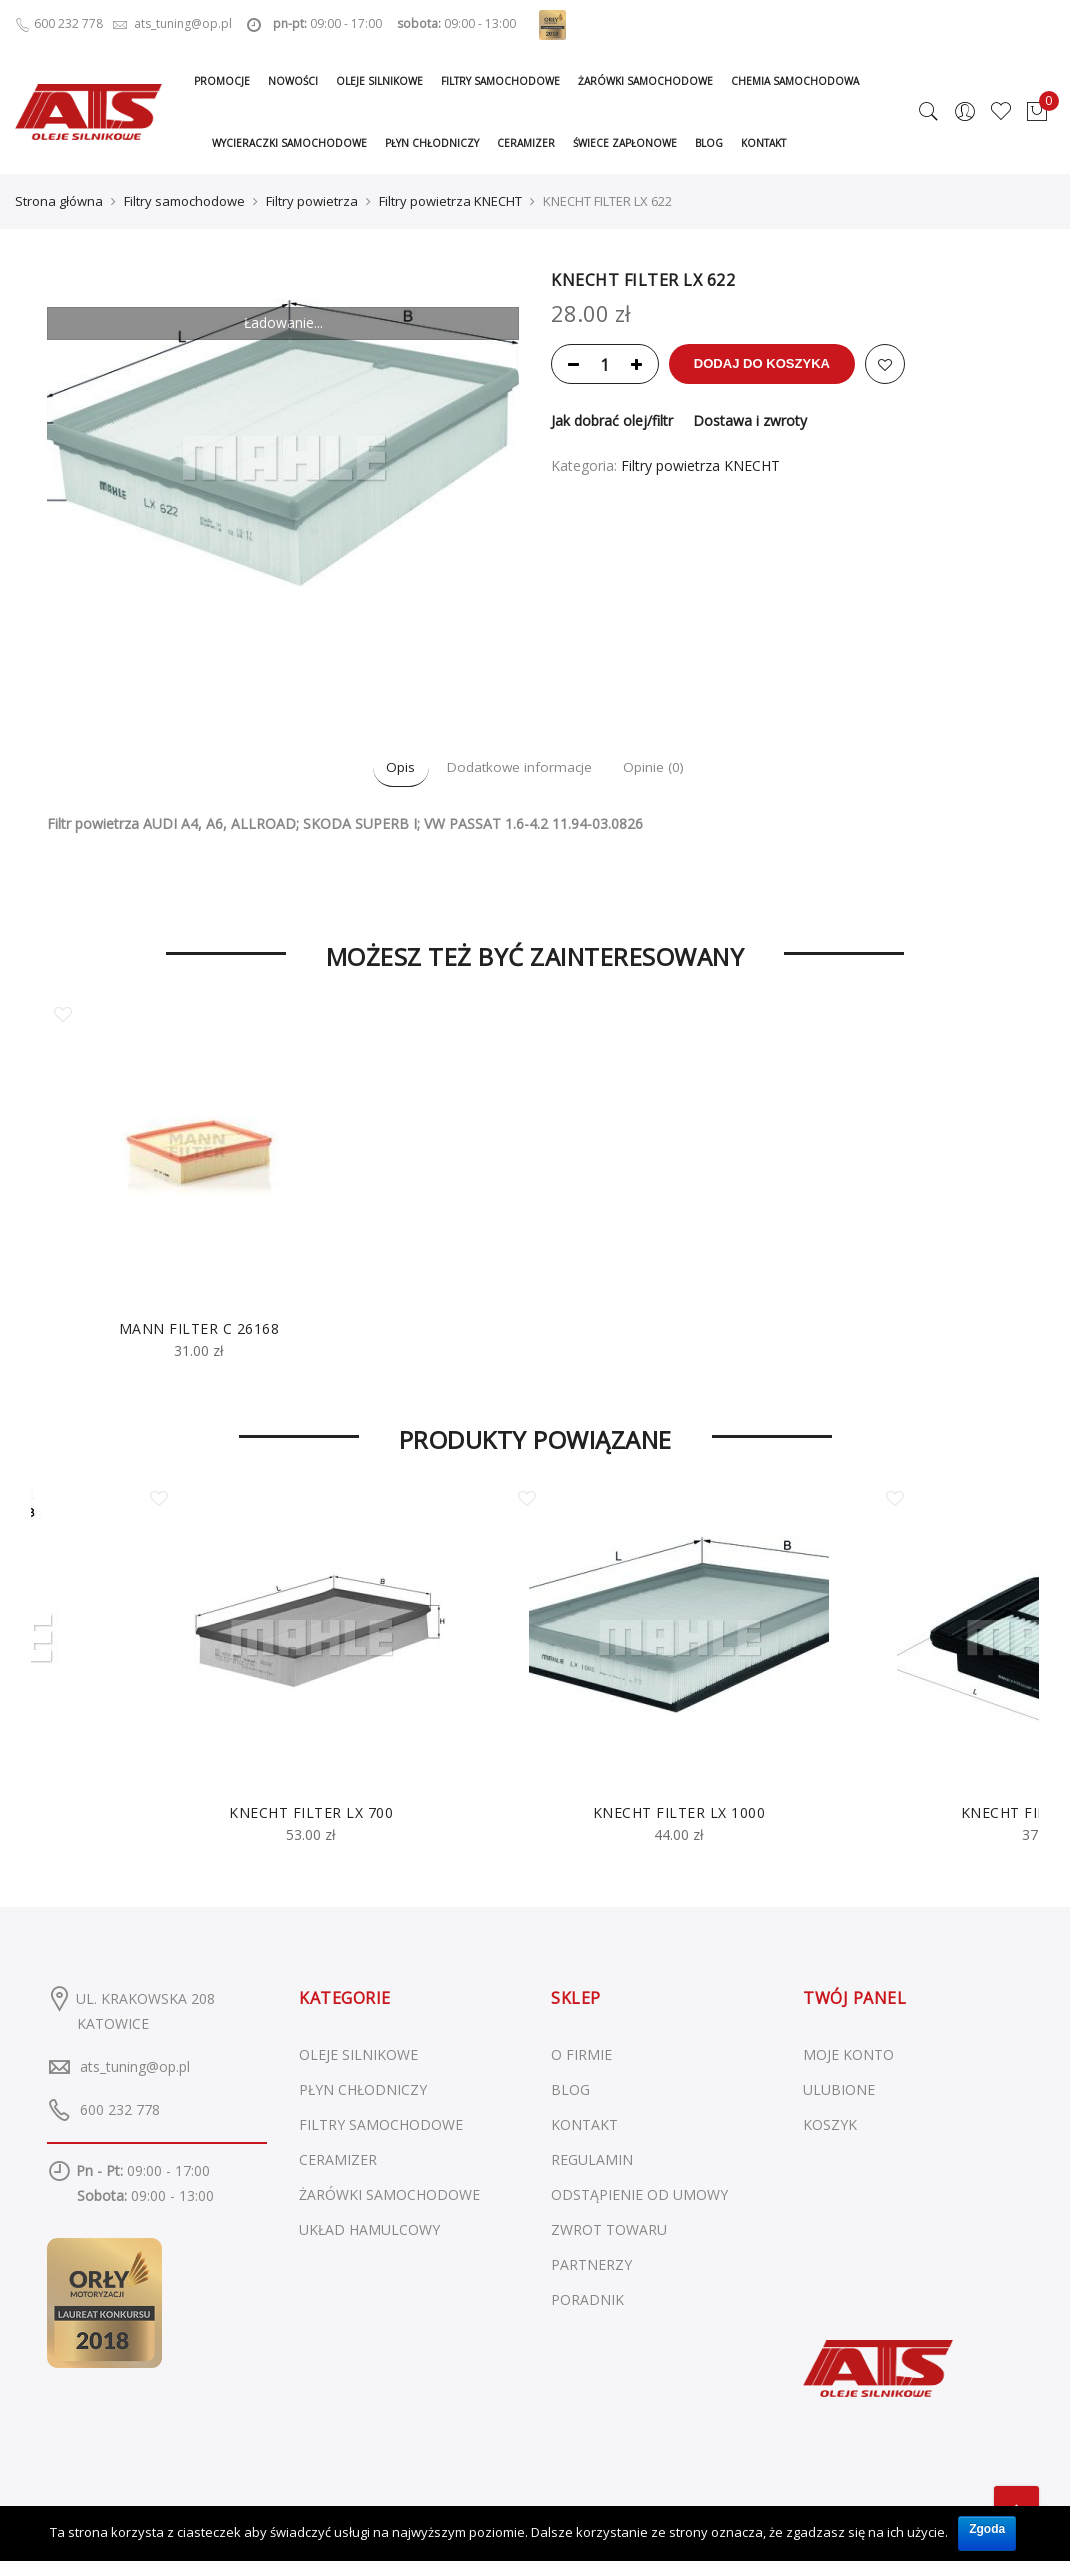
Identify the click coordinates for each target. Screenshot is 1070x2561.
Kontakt (763, 143)
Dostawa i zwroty (750, 418)
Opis (377, 765)
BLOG (570, 2087)
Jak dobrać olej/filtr (612, 418)
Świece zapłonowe (625, 143)
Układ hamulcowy (369, 2227)
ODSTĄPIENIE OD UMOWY (639, 2192)
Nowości (293, 81)
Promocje (222, 81)
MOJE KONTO (848, 2052)
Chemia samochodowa (795, 81)
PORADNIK (587, 2297)
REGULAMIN (592, 2157)
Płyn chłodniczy (432, 143)
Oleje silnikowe (379, 81)
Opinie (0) (677, 765)
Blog (709, 143)
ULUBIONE (839, 2087)
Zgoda (987, 2524)
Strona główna (59, 200)
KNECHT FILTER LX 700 (311, 1809)
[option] (199, 1181)
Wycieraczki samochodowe (289, 143)
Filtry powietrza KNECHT (450, 200)
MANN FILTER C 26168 (199, 1326)
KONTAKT (584, 2122)
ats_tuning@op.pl (135, 2063)
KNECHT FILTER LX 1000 (679, 1809)
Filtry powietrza (312, 200)
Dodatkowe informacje (519, 765)
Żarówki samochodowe (645, 81)
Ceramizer (526, 143)
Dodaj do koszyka (785, 362)
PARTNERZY (591, 2262)
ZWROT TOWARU (609, 2227)
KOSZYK (830, 2122)
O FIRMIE (581, 2052)
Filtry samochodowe (500, 81)
